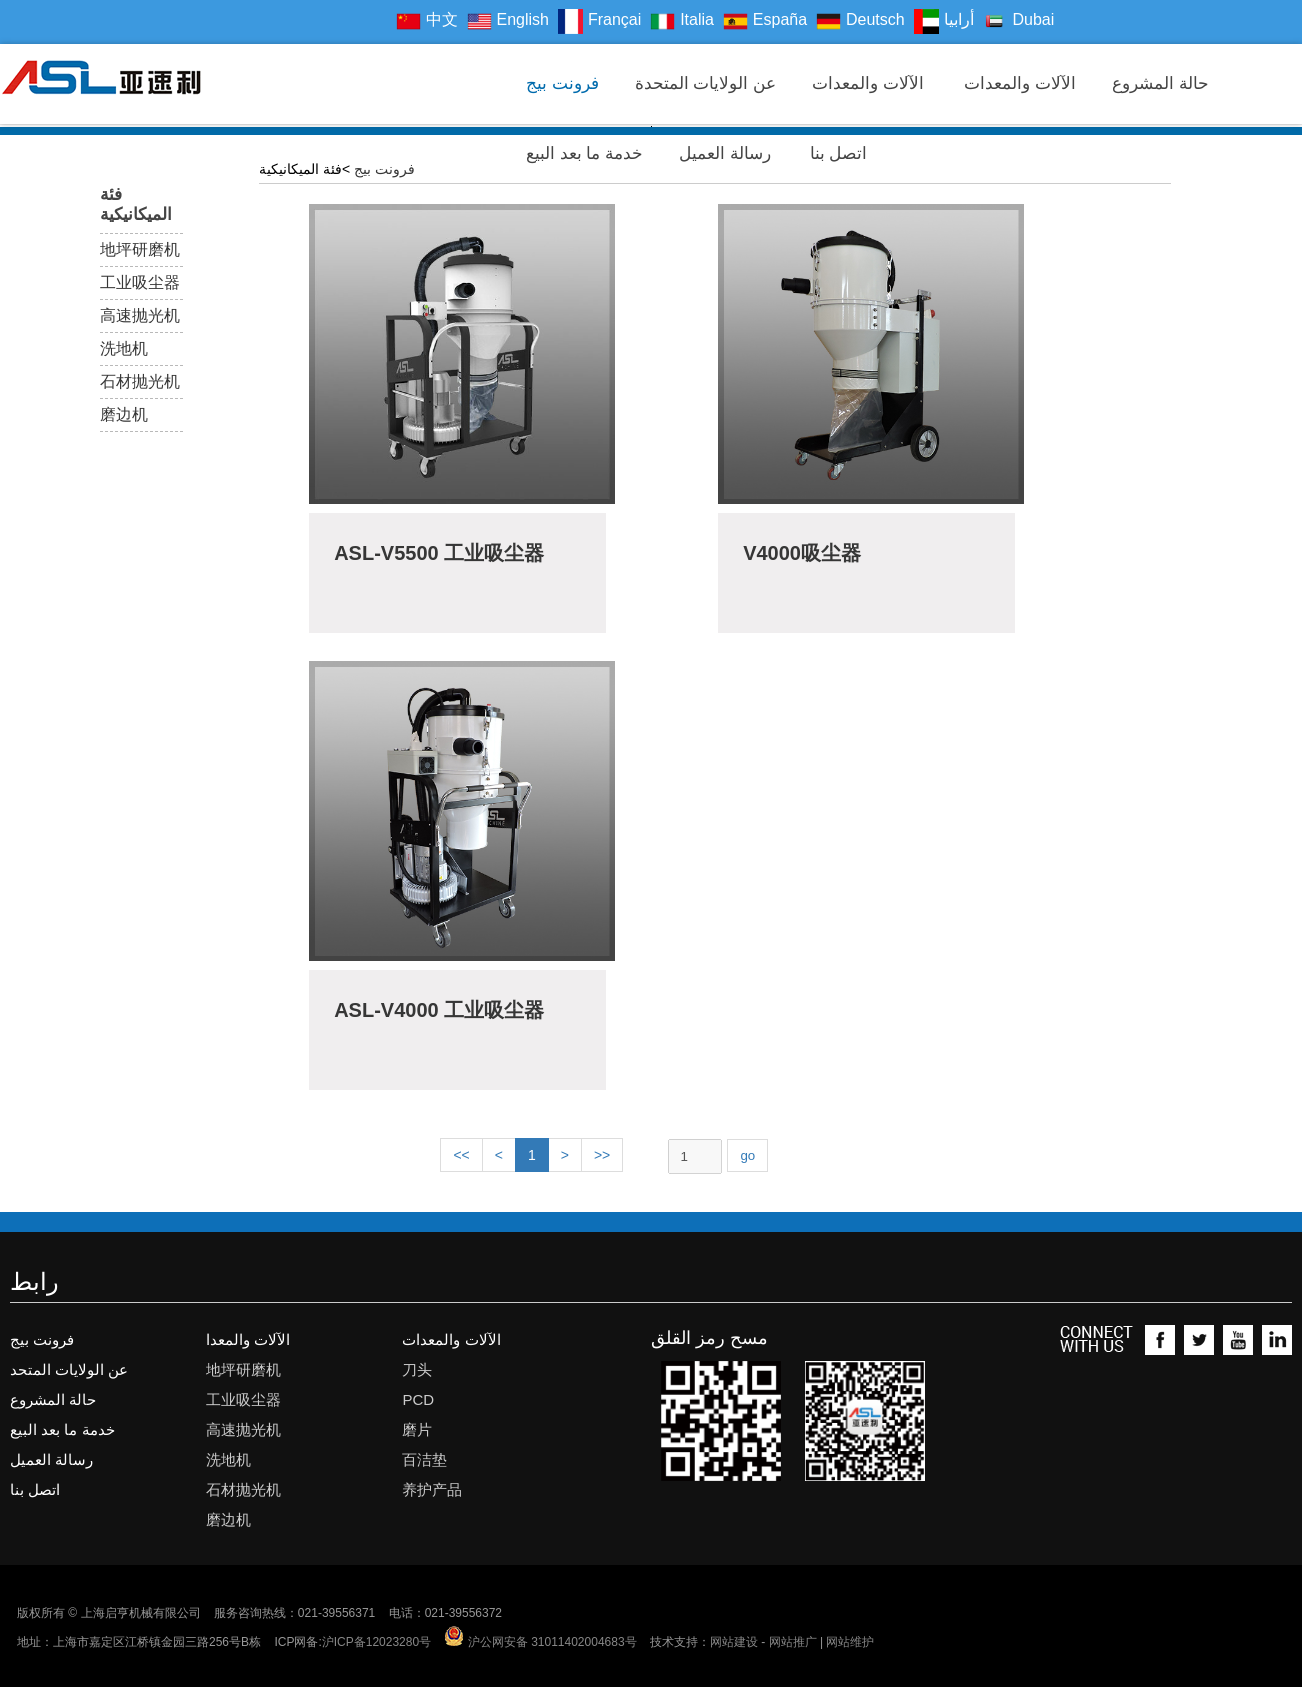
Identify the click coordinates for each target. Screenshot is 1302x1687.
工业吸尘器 (140, 282)
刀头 (417, 1369)
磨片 (417, 1429)
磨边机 (124, 414)
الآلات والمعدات (870, 85)
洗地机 (124, 348)
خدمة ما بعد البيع (584, 155)
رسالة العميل (725, 155)
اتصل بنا (841, 155)
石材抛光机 (140, 381)
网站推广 (793, 1642)
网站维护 (850, 1642)
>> (602, 1155)
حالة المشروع (1160, 85)
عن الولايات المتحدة (705, 85)
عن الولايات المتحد (69, 1369)
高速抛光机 (140, 315)
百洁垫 (424, 1459)
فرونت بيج (562, 85)
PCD (418, 1399)
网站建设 (734, 1642)
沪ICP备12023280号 (376, 1642)
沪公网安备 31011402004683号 (540, 1642)
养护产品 (432, 1489)
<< (461, 1155)
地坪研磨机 (140, 249)
